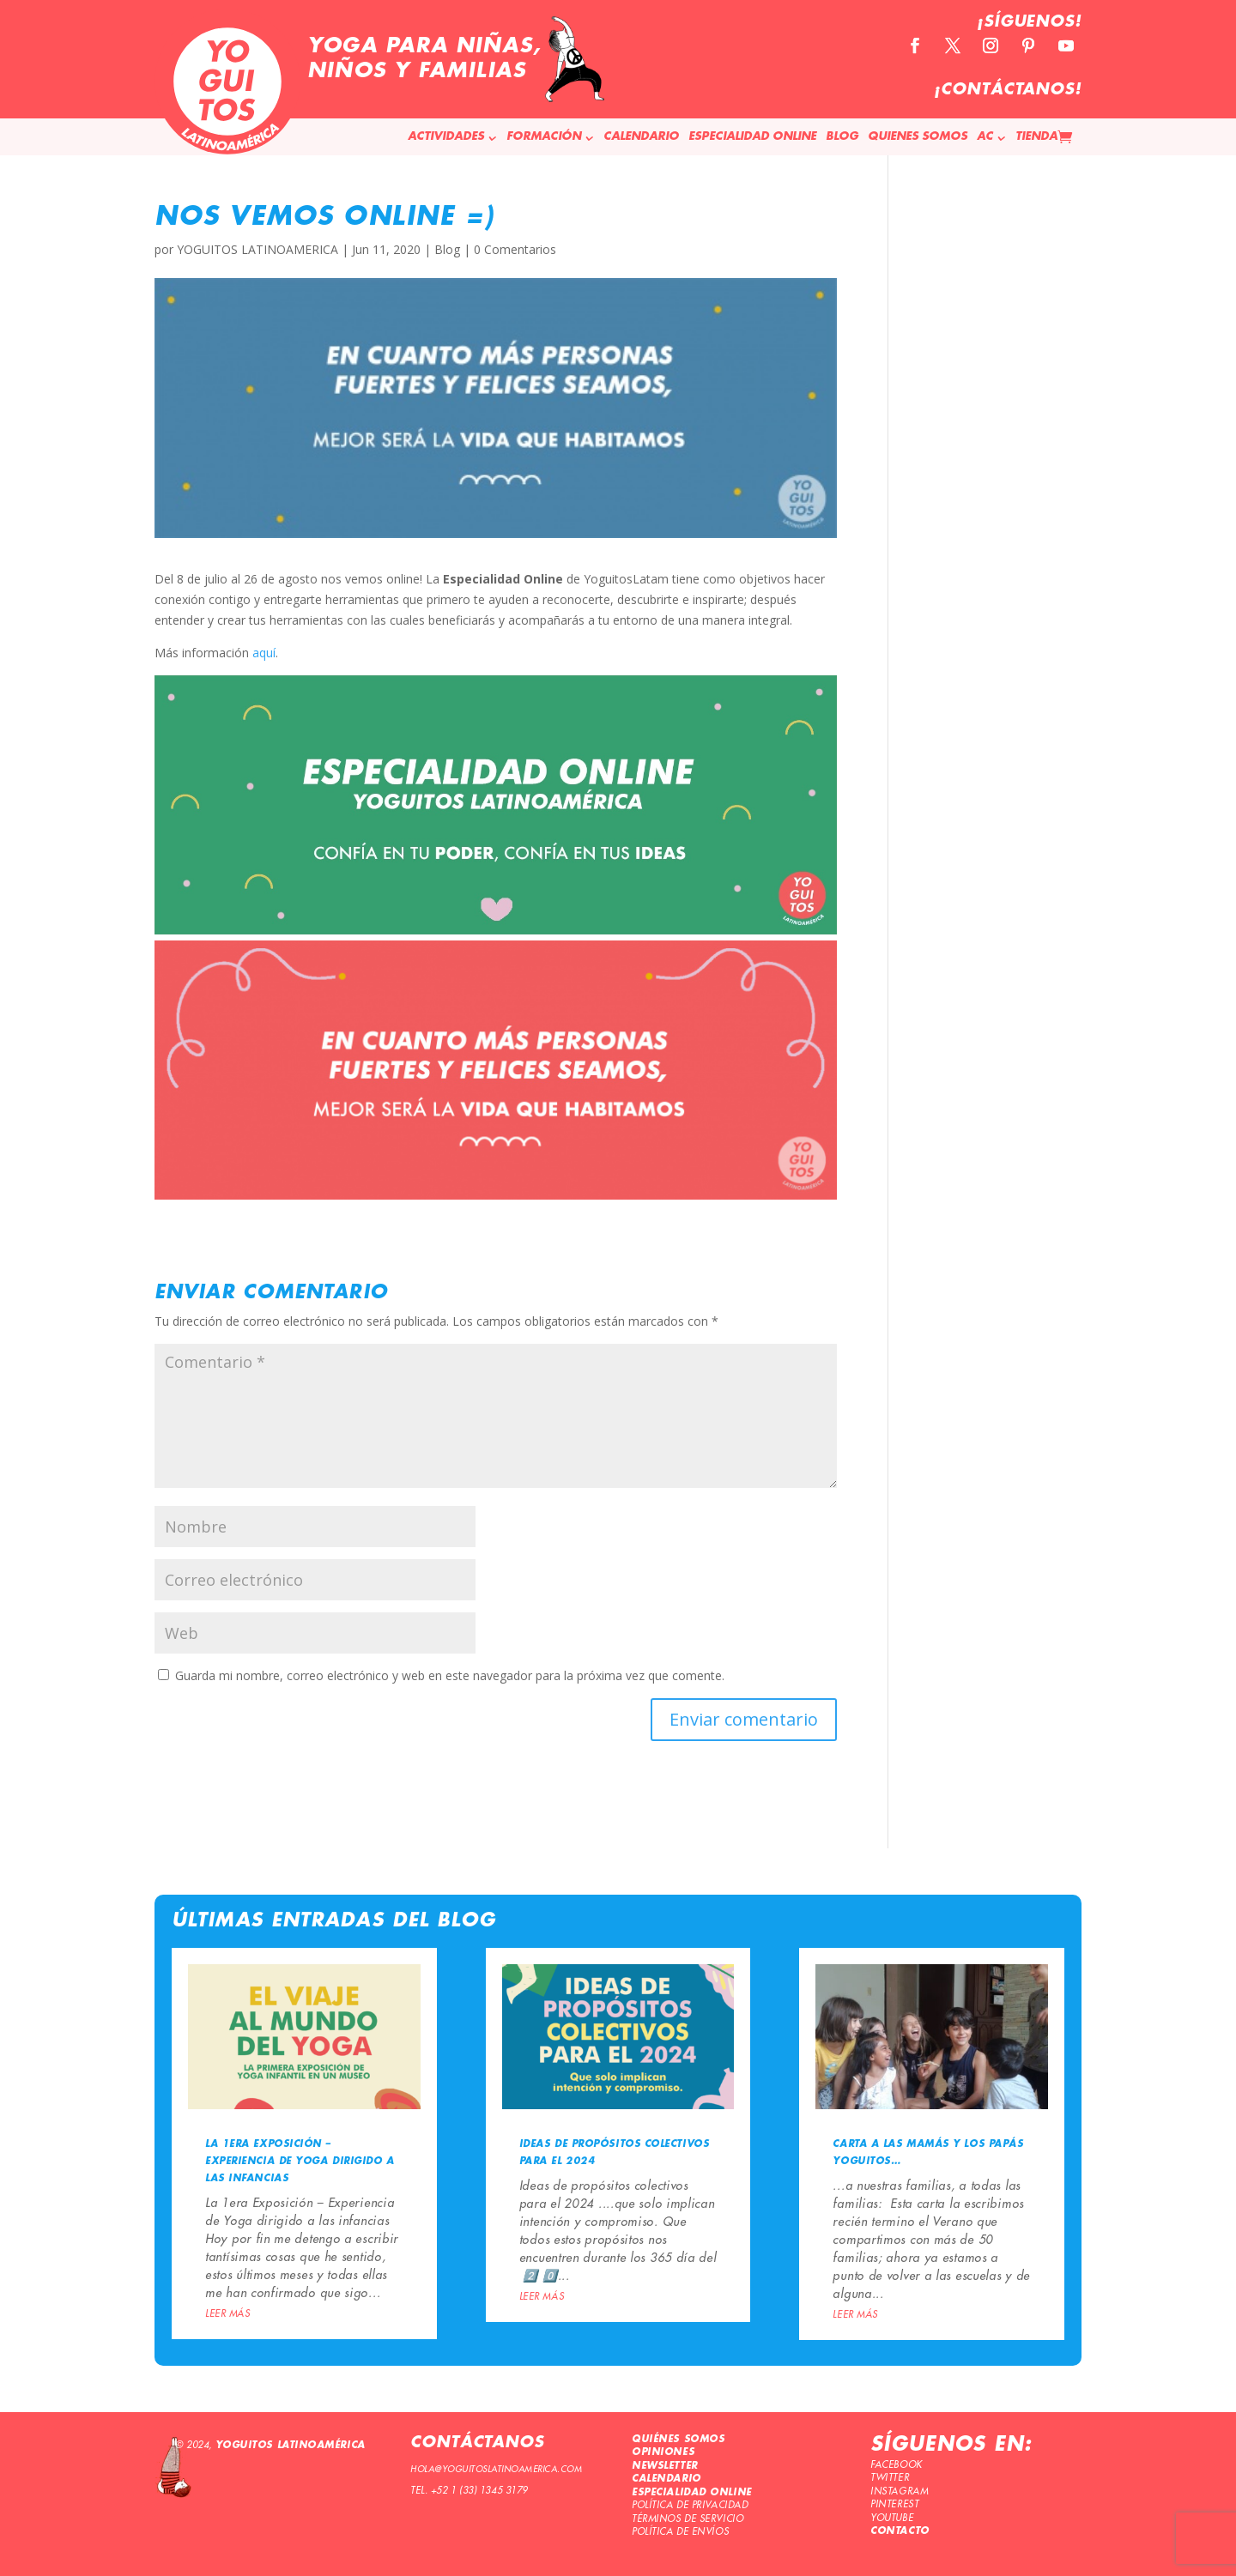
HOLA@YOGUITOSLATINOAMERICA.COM (496, 2469)
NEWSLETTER (665, 2466)
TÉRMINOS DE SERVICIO (687, 2519)
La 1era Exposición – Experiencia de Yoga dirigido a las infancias (300, 2161)
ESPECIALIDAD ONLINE (752, 136)
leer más (227, 2313)
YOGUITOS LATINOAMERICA (257, 249)
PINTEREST (894, 2504)
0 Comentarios (515, 249)
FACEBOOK (896, 2464)
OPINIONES (663, 2452)
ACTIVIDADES (446, 136)
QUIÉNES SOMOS (678, 2439)
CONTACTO (899, 2531)
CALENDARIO (641, 136)
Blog (447, 249)
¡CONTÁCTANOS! (1008, 90)
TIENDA (1036, 136)
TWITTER (889, 2477)
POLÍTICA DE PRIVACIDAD (690, 2505)
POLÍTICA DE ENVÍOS (680, 2531)
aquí (264, 652)
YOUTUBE (891, 2518)
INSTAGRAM (899, 2491)
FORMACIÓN (543, 136)
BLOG (842, 136)
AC (985, 136)
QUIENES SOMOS (917, 136)
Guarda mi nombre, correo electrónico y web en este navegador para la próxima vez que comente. (449, 1675)
